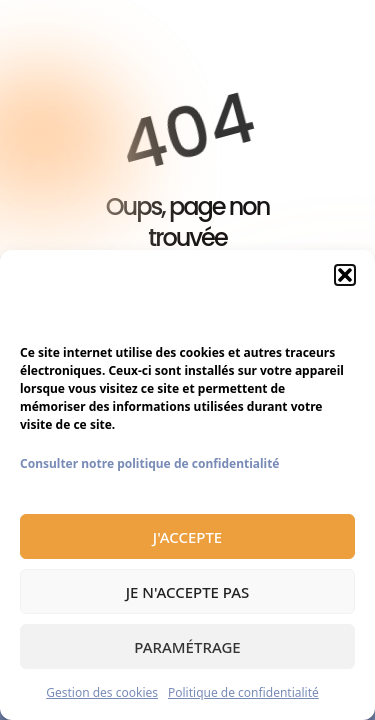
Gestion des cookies (102, 692)
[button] (345, 275)
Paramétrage (187, 647)
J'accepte (187, 537)
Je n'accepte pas (188, 592)
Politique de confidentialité (243, 692)
